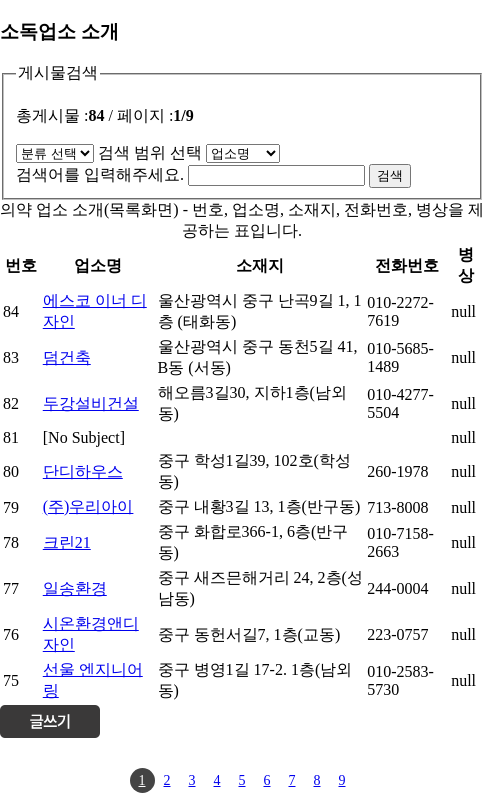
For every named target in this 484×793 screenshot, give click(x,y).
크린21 (67, 542)
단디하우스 (83, 471)
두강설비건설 (91, 403)
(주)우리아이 (88, 506)
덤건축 (67, 357)
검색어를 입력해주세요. (100, 174)
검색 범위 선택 (150, 152)
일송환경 (75, 588)
